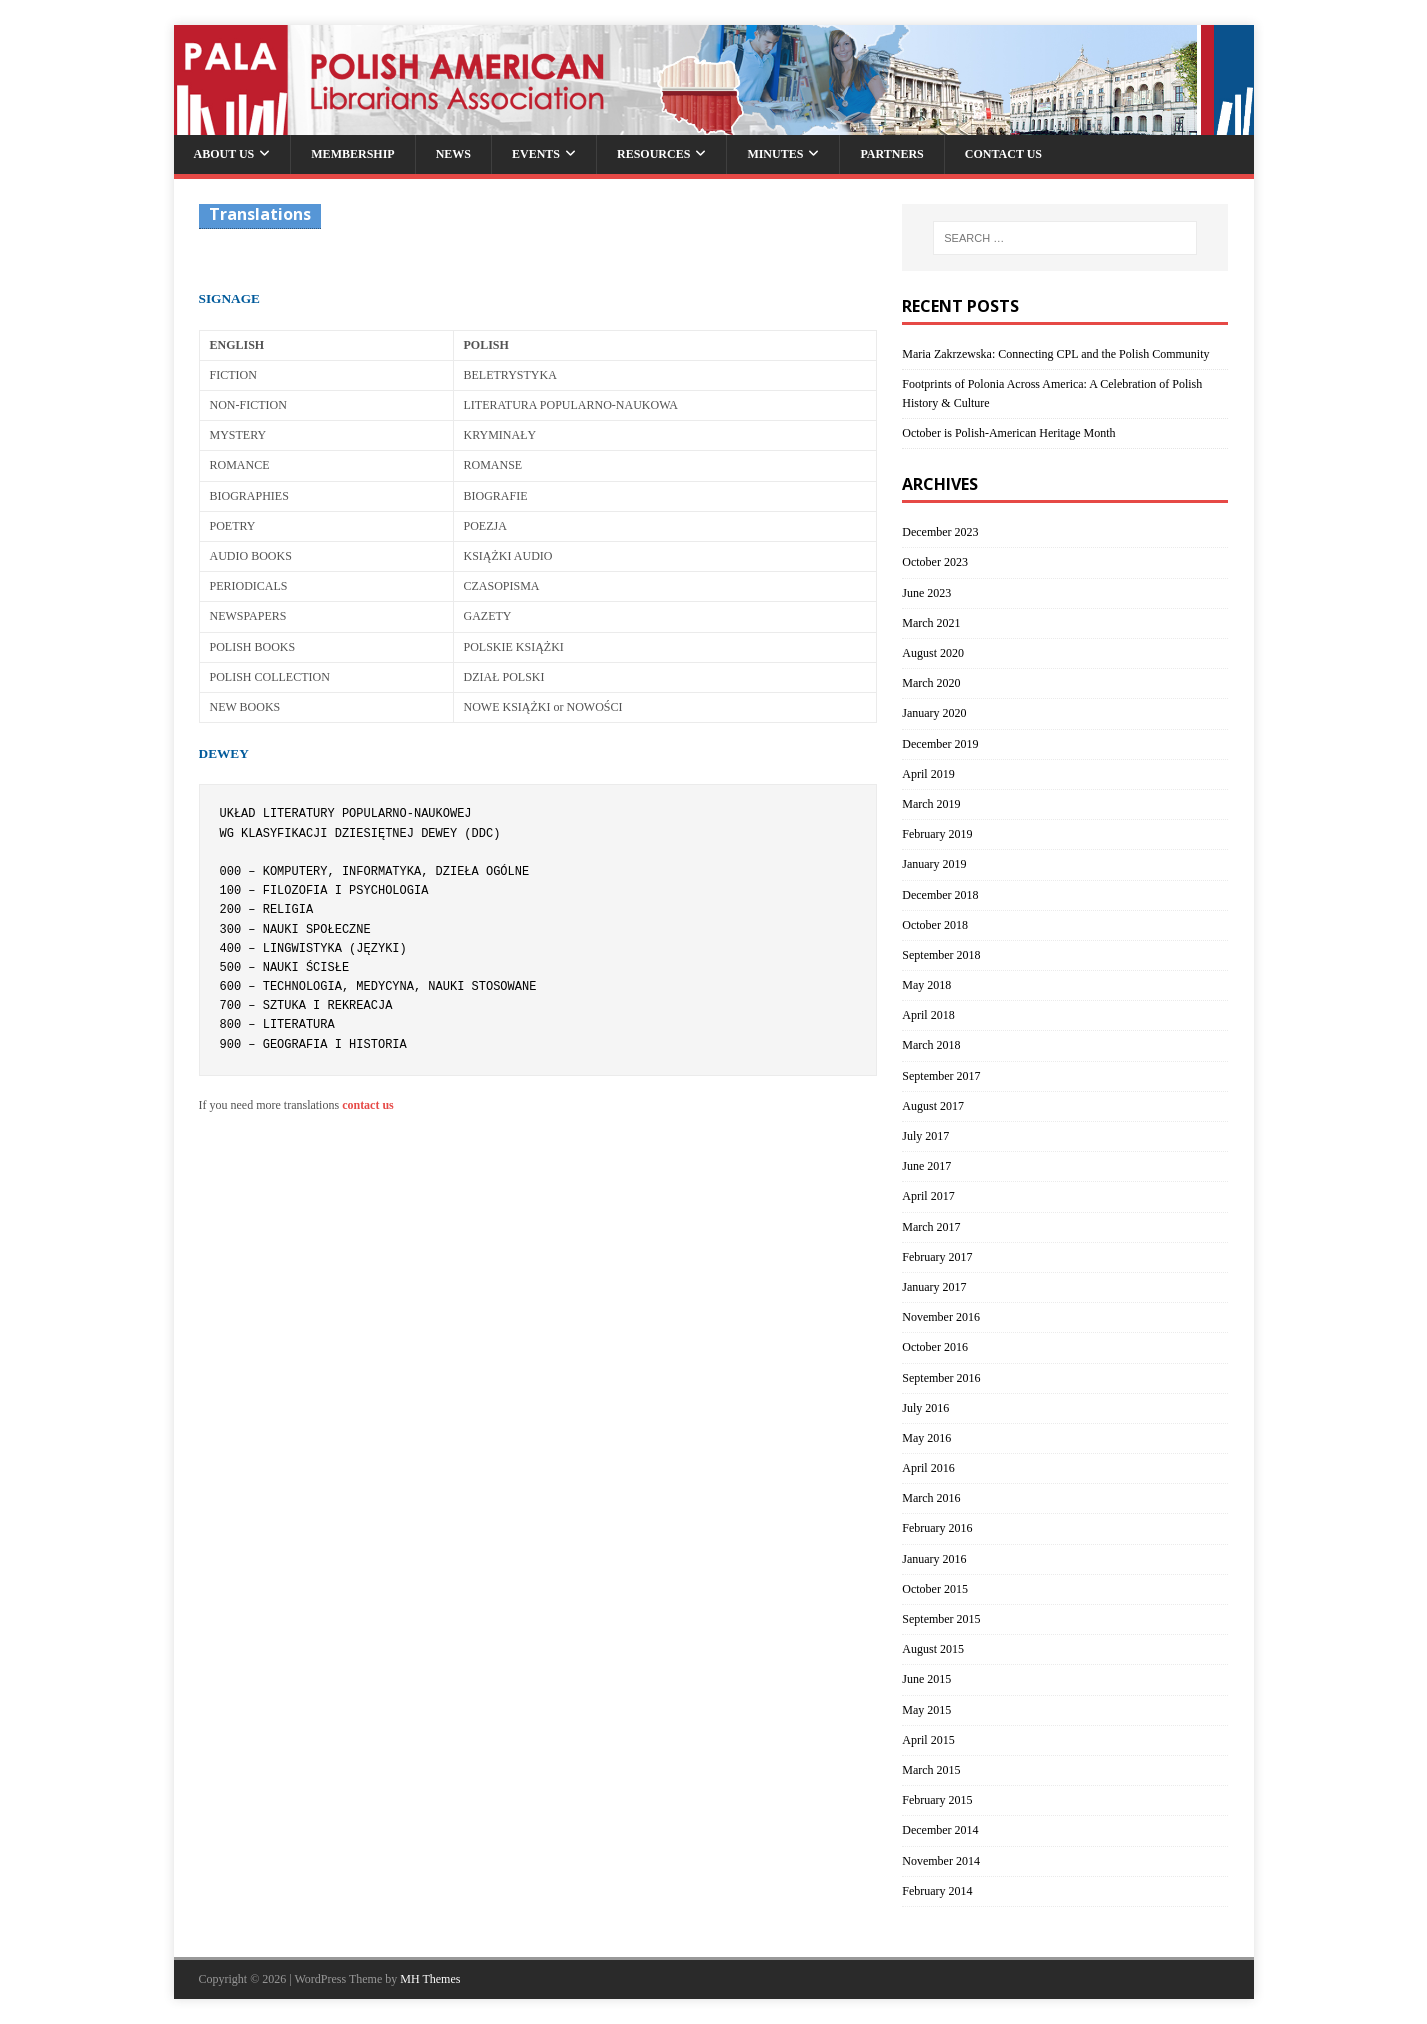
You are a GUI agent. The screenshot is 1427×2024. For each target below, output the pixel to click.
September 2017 (941, 1076)
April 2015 (928, 1740)
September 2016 (941, 1378)
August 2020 (933, 653)
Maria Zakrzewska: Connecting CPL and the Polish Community (1055, 354)
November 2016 (941, 1317)
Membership (352, 154)
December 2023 (940, 532)
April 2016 (928, 1468)
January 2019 (934, 864)
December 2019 (940, 744)
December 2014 (940, 1830)
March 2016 (931, 1498)
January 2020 (934, 713)
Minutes (775, 154)
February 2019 (937, 834)
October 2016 (935, 1347)
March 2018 (931, 1045)
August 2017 (933, 1106)
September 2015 (941, 1619)
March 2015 (931, 1770)
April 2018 (928, 1015)
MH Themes (430, 1979)
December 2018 (940, 895)
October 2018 (935, 925)
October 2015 (935, 1589)
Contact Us (1003, 154)
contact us (368, 1105)
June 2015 (926, 1679)
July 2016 (925, 1408)
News (453, 154)
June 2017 (926, 1166)
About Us (224, 154)
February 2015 (937, 1800)
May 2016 (926, 1438)
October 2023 (935, 562)
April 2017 (928, 1196)
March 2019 (931, 804)
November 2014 (941, 1861)
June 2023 (926, 593)
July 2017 (925, 1136)
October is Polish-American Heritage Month (1008, 433)
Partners (891, 154)
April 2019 (928, 774)
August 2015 (933, 1649)
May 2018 (926, 985)
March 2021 (931, 623)
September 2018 (941, 955)
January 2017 (934, 1287)
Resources (653, 154)
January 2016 (934, 1559)
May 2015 (926, 1710)
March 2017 (931, 1227)
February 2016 (937, 1528)
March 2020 (931, 683)
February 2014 (937, 1891)
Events (536, 154)
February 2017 (937, 1257)
